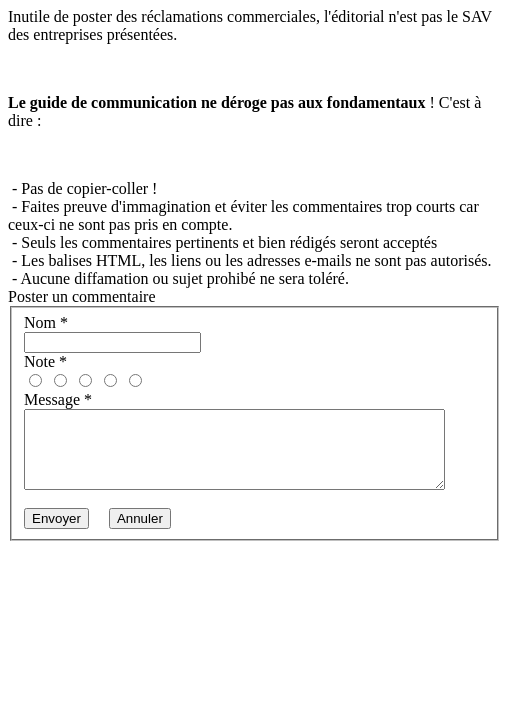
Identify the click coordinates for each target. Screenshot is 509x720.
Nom (46, 322)
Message (58, 399)
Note (45, 361)
